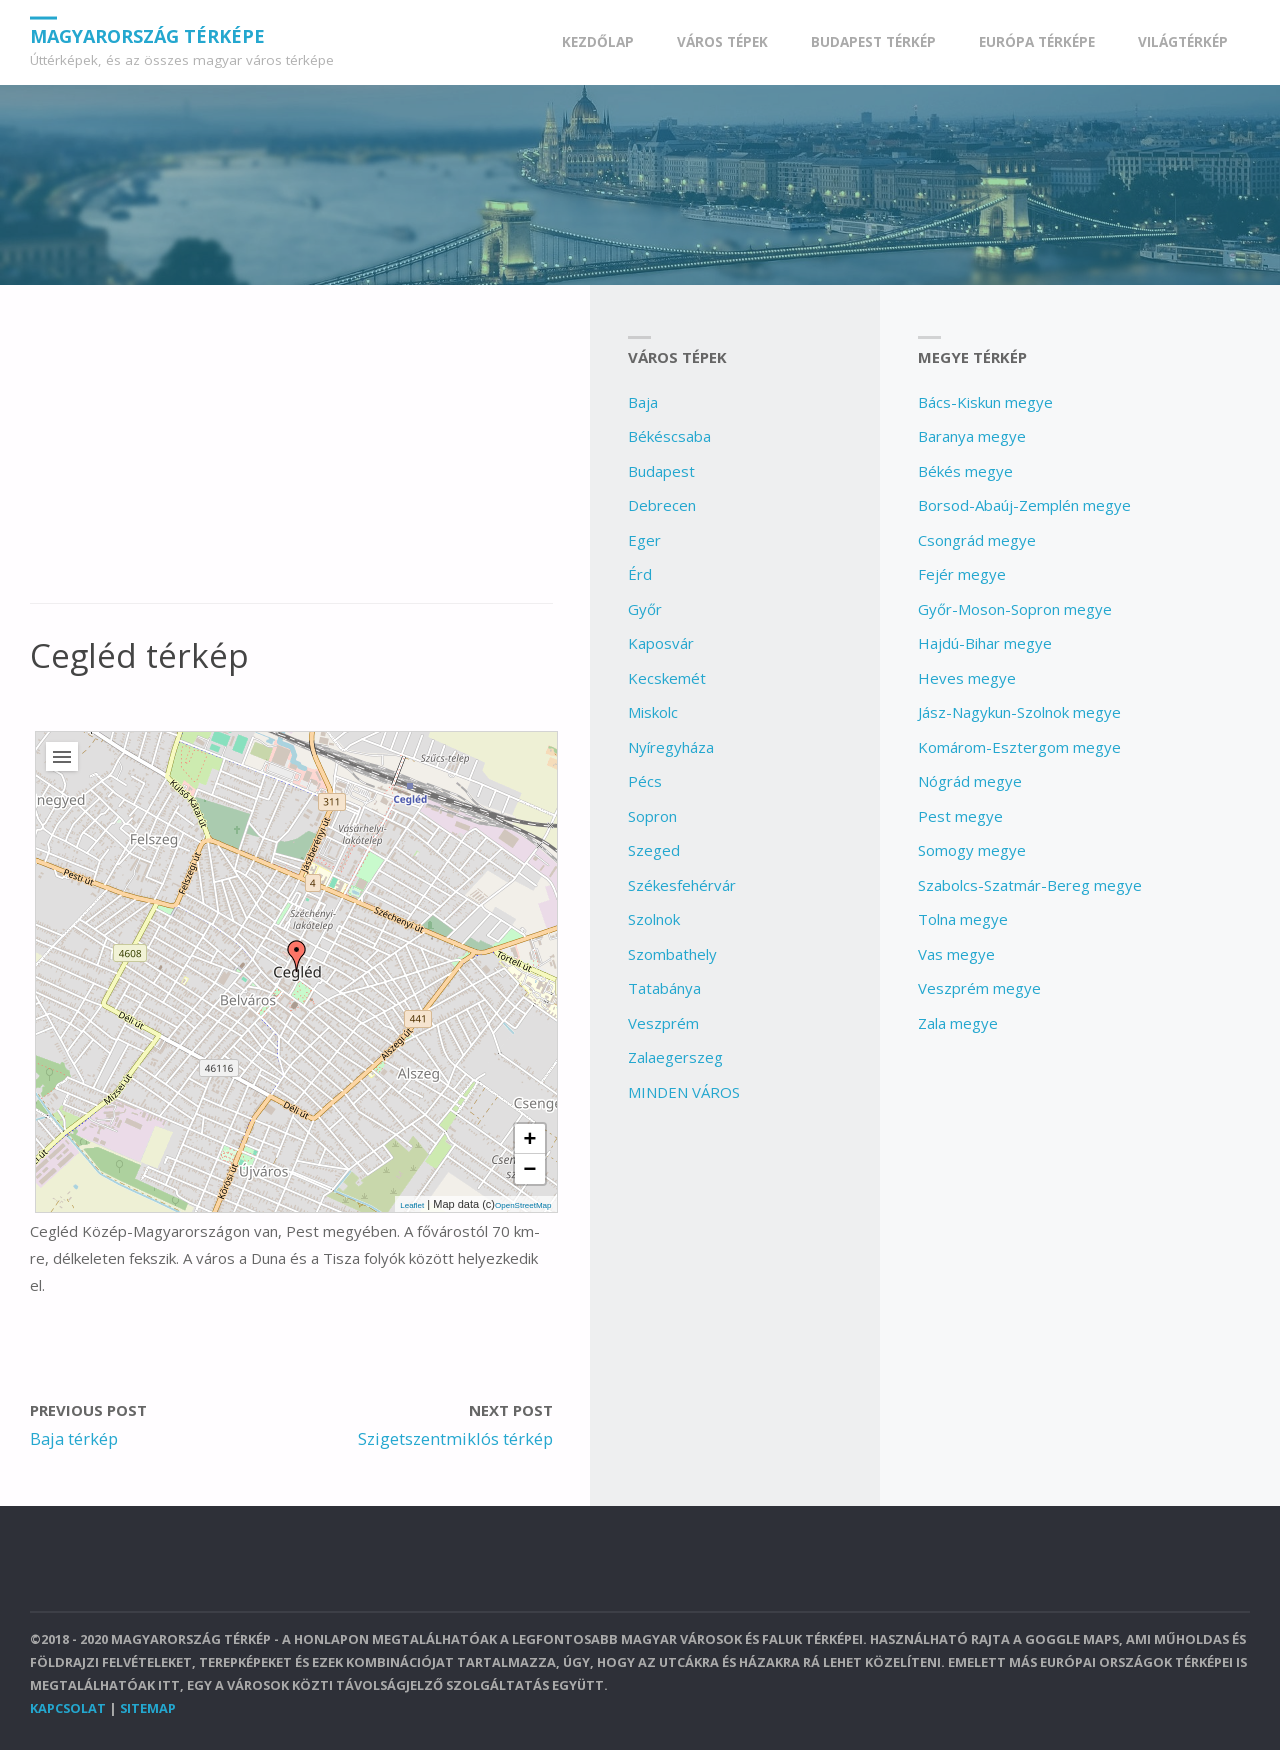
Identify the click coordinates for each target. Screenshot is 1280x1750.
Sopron (652, 816)
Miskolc (653, 712)
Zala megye (958, 1023)
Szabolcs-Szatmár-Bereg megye (1030, 885)
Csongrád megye (977, 540)
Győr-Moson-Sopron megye (1015, 609)
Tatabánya (664, 988)
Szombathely (672, 954)
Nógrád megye (970, 781)
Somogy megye (972, 850)
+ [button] (530, 1138)
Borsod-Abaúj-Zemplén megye (1024, 505)
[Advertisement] (291, 455)
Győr (645, 609)
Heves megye (967, 678)
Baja (643, 402)
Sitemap (148, 1708)
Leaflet (412, 1205)
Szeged (654, 850)
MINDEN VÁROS (684, 1092)
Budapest (661, 471)
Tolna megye (963, 919)
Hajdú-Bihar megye (985, 643)
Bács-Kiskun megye (985, 402)
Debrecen (662, 505)
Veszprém (663, 1023)
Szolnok (654, 919)
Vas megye (956, 954)
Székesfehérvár (682, 885)
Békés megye (965, 471)
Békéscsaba (669, 436)
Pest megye (960, 816)
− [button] (530, 1168)
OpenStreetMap (523, 1205)
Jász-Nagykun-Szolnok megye (1019, 712)
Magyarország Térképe (147, 35)
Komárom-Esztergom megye (1019, 747)
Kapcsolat (68, 1708)
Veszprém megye (979, 988)
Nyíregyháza (671, 747)
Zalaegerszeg (675, 1057)
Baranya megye (972, 436)
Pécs (645, 781)
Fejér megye (962, 574)
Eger (644, 540)
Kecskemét (667, 678)
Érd (640, 574)
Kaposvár (661, 643)
